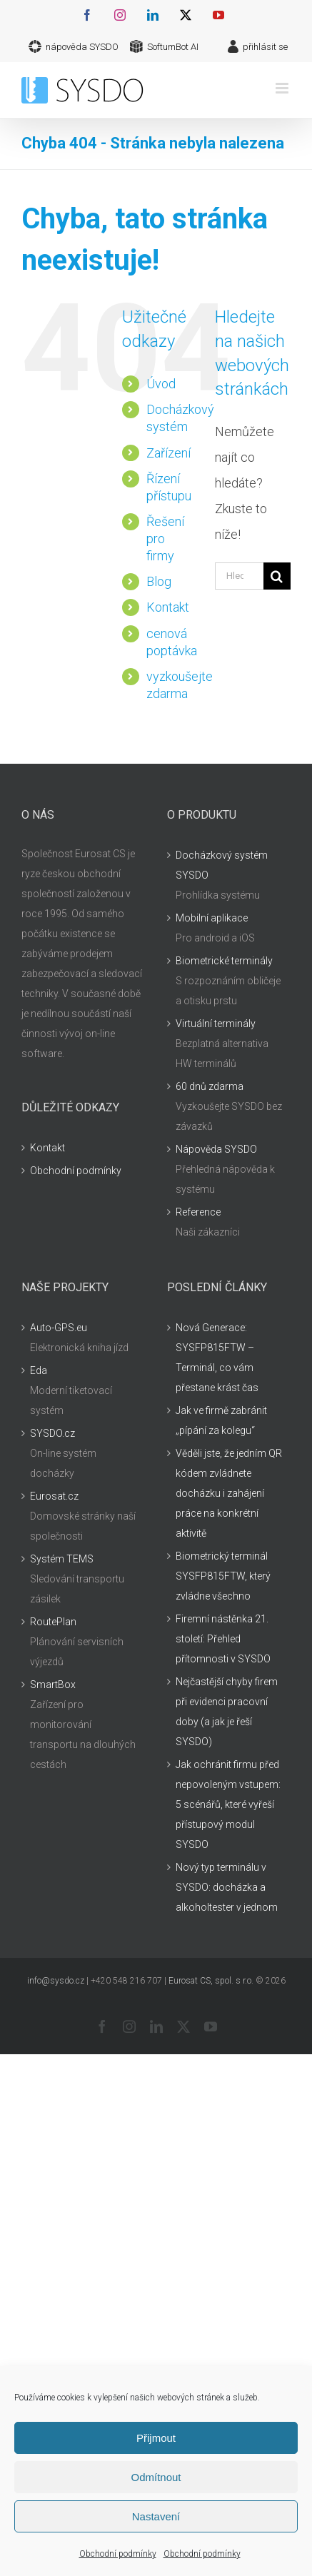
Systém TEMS (62, 1559)
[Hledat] (277, 576)
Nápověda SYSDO (216, 1149)
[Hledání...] (239, 576)
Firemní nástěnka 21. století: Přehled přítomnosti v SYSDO (223, 1639)
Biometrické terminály (224, 960)
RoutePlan (53, 1621)
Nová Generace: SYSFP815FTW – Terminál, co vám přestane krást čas (217, 1357)
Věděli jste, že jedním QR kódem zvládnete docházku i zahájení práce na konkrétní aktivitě (229, 1493)
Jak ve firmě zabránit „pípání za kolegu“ (221, 1420)
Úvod (161, 383)
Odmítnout (156, 2477)
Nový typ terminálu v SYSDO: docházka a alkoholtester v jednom (227, 1887)
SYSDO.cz (52, 1433)
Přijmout (156, 2438)
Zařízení (168, 452)
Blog (158, 581)
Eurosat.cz (54, 1496)
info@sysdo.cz (55, 1981)
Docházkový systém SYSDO (222, 865)
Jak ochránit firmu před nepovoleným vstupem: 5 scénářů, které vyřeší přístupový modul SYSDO (228, 1804)
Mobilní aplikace (212, 918)
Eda (38, 1370)
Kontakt (167, 607)
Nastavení (156, 2516)
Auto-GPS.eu (58, 1327)
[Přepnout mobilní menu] (283, 88)
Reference (198, 1212)
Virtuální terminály (216, 1023)
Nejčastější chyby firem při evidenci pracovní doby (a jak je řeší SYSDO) (227, 1711)
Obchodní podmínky (117, 2554)
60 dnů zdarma (209, 1086)
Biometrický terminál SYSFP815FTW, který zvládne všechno (223, 1576)
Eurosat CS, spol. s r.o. (210, 1981)
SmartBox (53, 1684)
